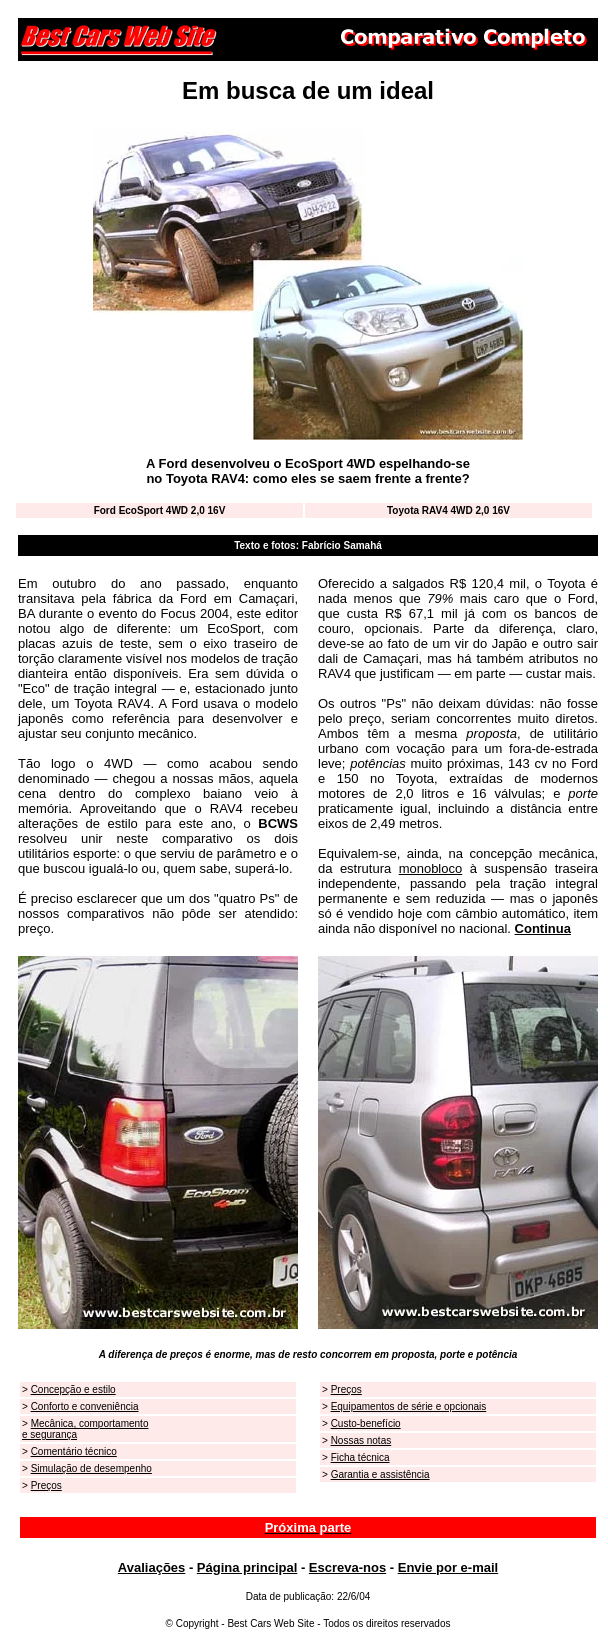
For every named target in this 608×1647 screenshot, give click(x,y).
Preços (46, 1485)
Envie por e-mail (448, 1567)
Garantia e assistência (380, 1474)
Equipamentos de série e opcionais (409, 1406)
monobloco (431, 868)
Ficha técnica (360, 1457)
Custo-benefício (366, 1423)
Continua (543, 928)
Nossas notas (361, 1440)
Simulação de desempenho (91, 1468)
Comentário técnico (74, 1451)
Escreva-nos (347, 1567)
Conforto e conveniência (85, 1406)
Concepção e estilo (73, 1389)
